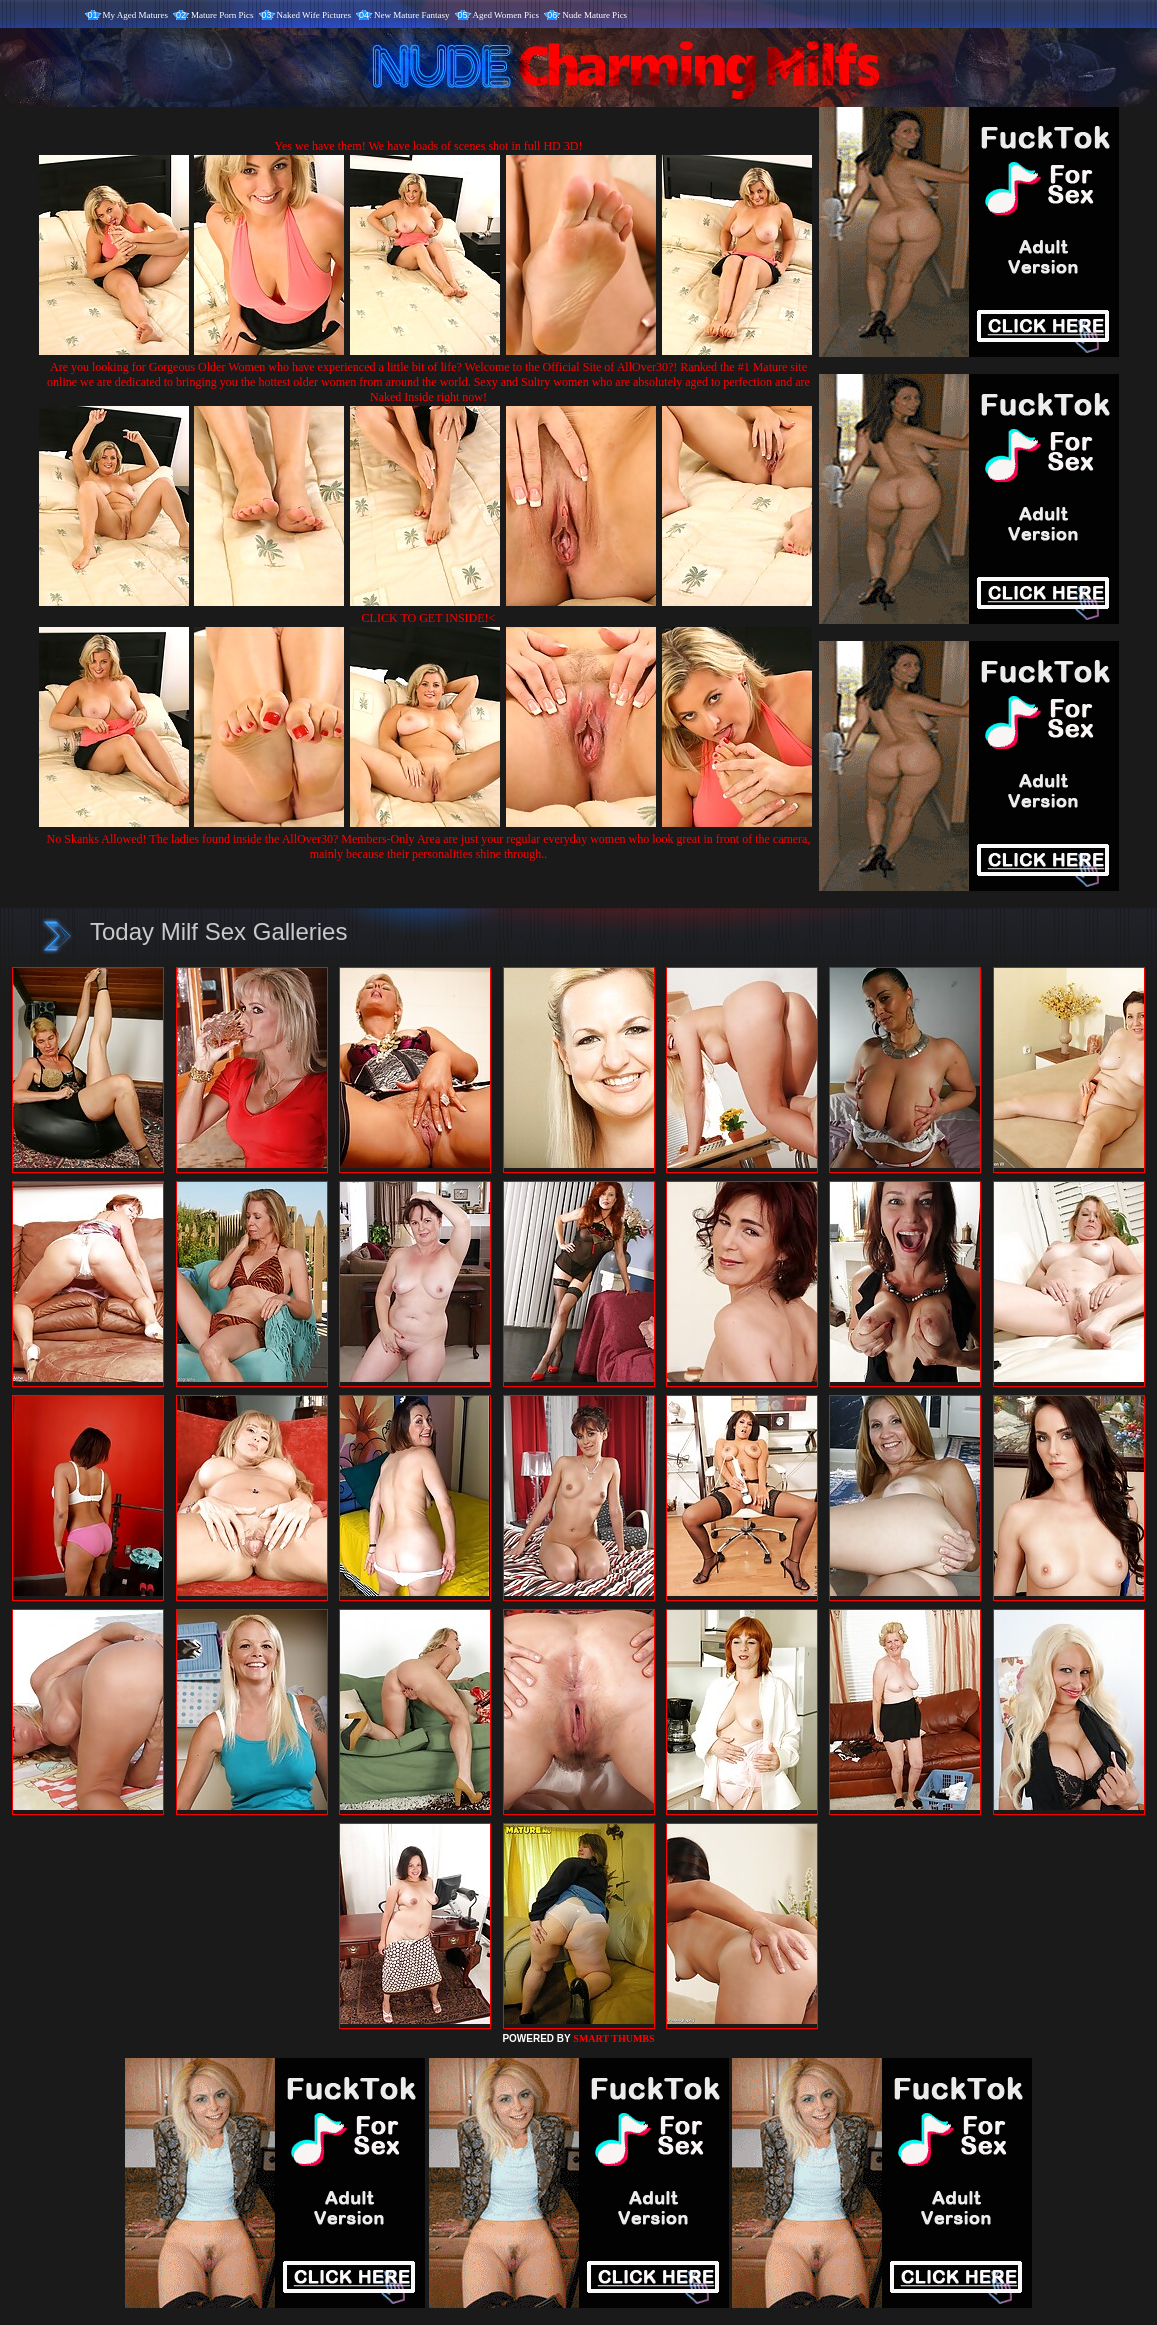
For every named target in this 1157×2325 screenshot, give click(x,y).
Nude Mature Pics (594, 15)
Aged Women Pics (506, 15)
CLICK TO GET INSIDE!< (429, 618)
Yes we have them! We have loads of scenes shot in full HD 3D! (429, 146)
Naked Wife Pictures (314, 15)
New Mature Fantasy (411, 15)
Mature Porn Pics (222, 15)
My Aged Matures (136, 15)
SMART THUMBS (613, 2038)
